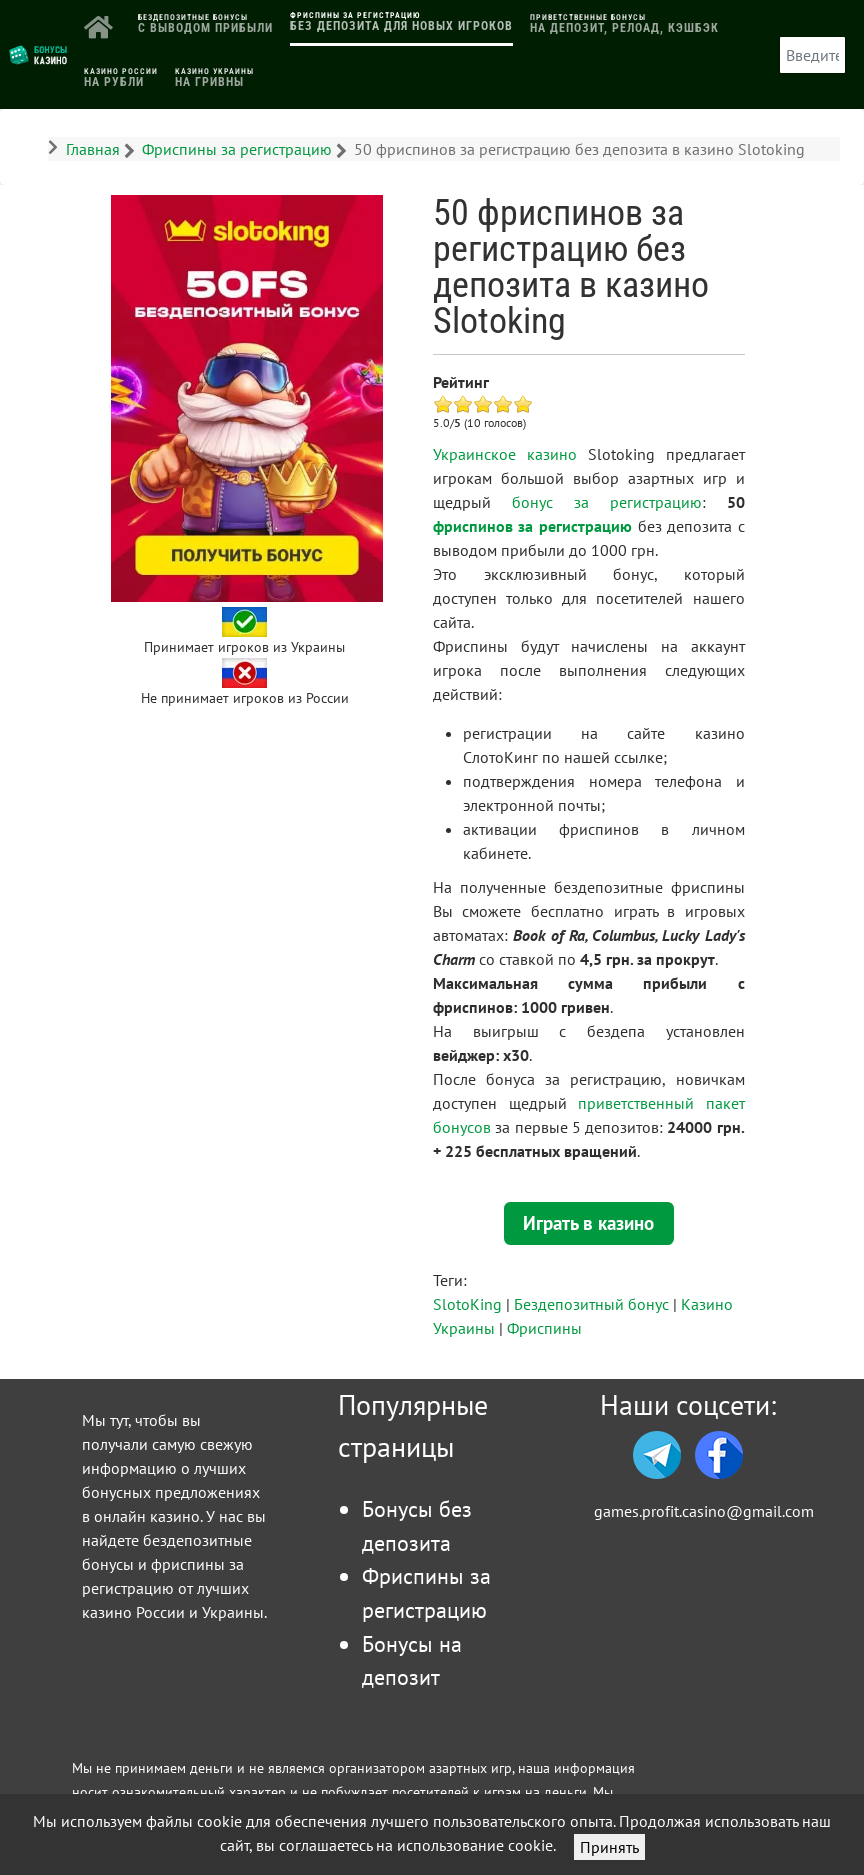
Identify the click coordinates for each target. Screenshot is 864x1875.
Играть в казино (588, 1222)
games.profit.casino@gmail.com (704, 1511)
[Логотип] (39, 53)
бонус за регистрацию (607, 502)
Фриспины (544, 1328)
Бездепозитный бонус (591, 1304)
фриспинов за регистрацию (532, 526)
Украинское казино (505, 454)
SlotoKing (467, 1304)
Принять (609, 1847)
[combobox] (812, 55)
